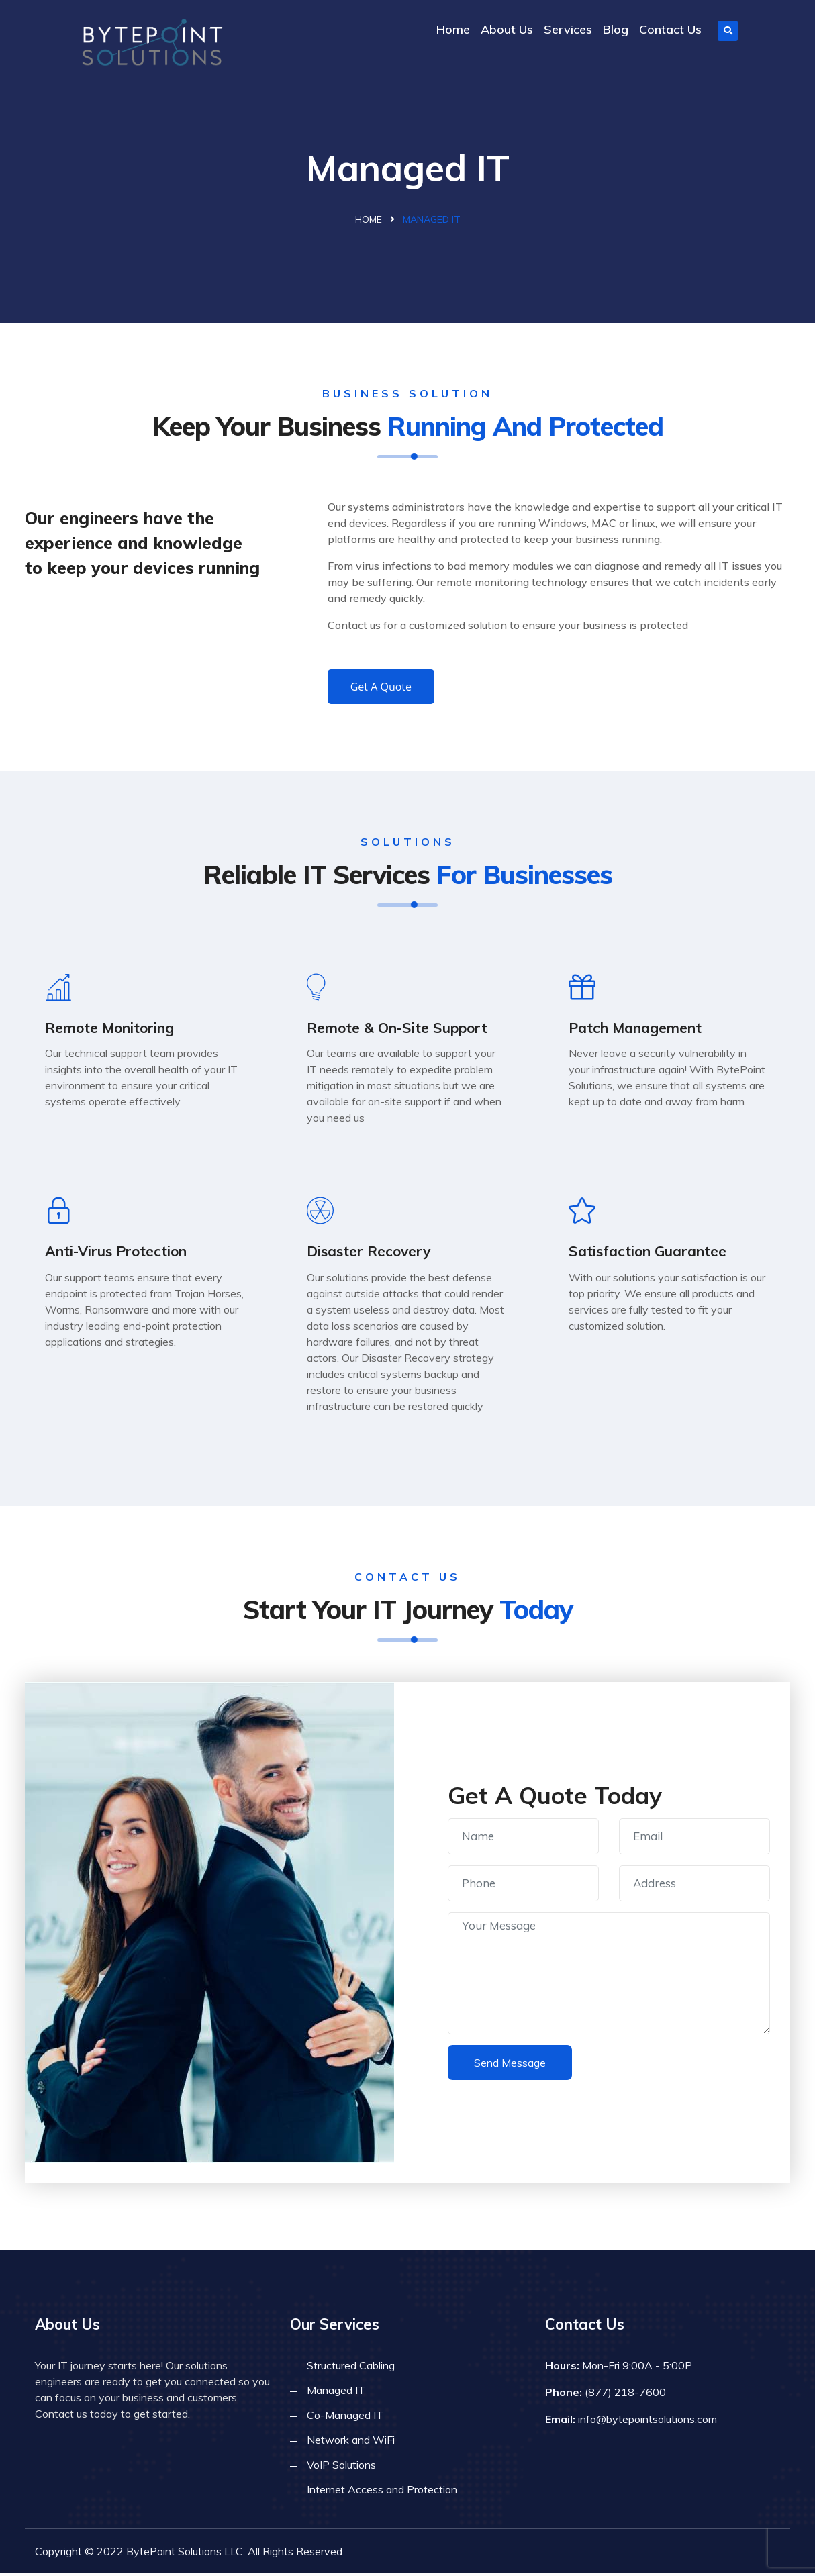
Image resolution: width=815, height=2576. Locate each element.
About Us (507, 29)
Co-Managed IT (345, 2418)
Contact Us (670, 29)
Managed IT (336, 2393)
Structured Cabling (351, 2368)
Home (453, 29)
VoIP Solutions (341, 2468)
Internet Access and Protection (382, 2492)
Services (568, 29)
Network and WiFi (351, 2443)
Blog (615, 29)
